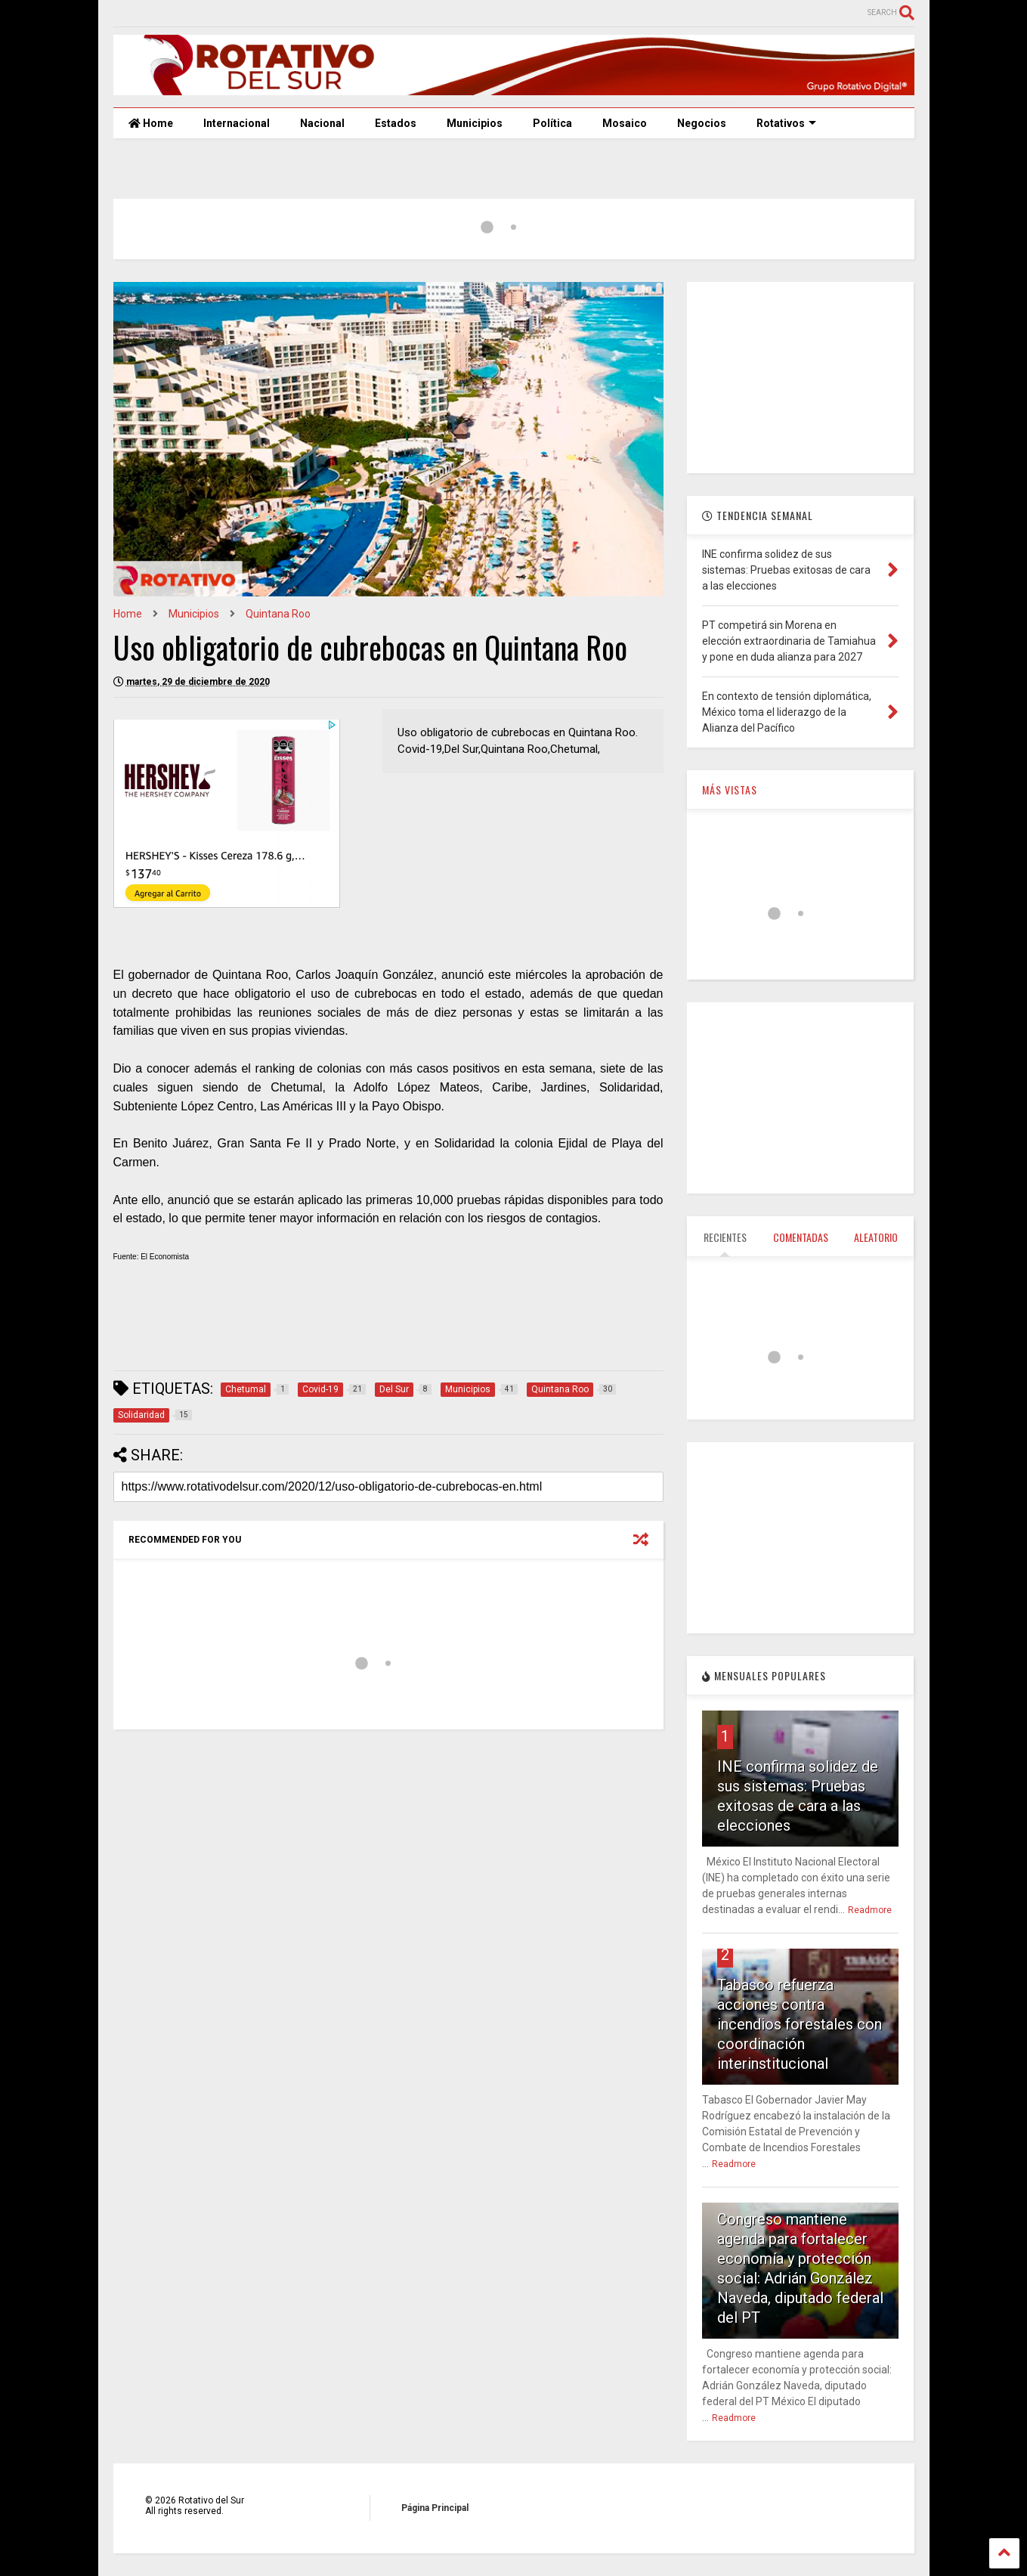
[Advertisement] (388, 1323)
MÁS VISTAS (729, 789)
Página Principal (435, 2508)
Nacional (322, 123)
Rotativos (786, 123)
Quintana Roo (278, 614)
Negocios (701, 123)
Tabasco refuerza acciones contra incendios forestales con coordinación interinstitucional (799, 2024)
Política (552, 123)
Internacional (236, 123)
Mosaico (624, 123)
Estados (395, 123)
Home (150, 123)
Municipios (475, 123)
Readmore (870, 1910)
